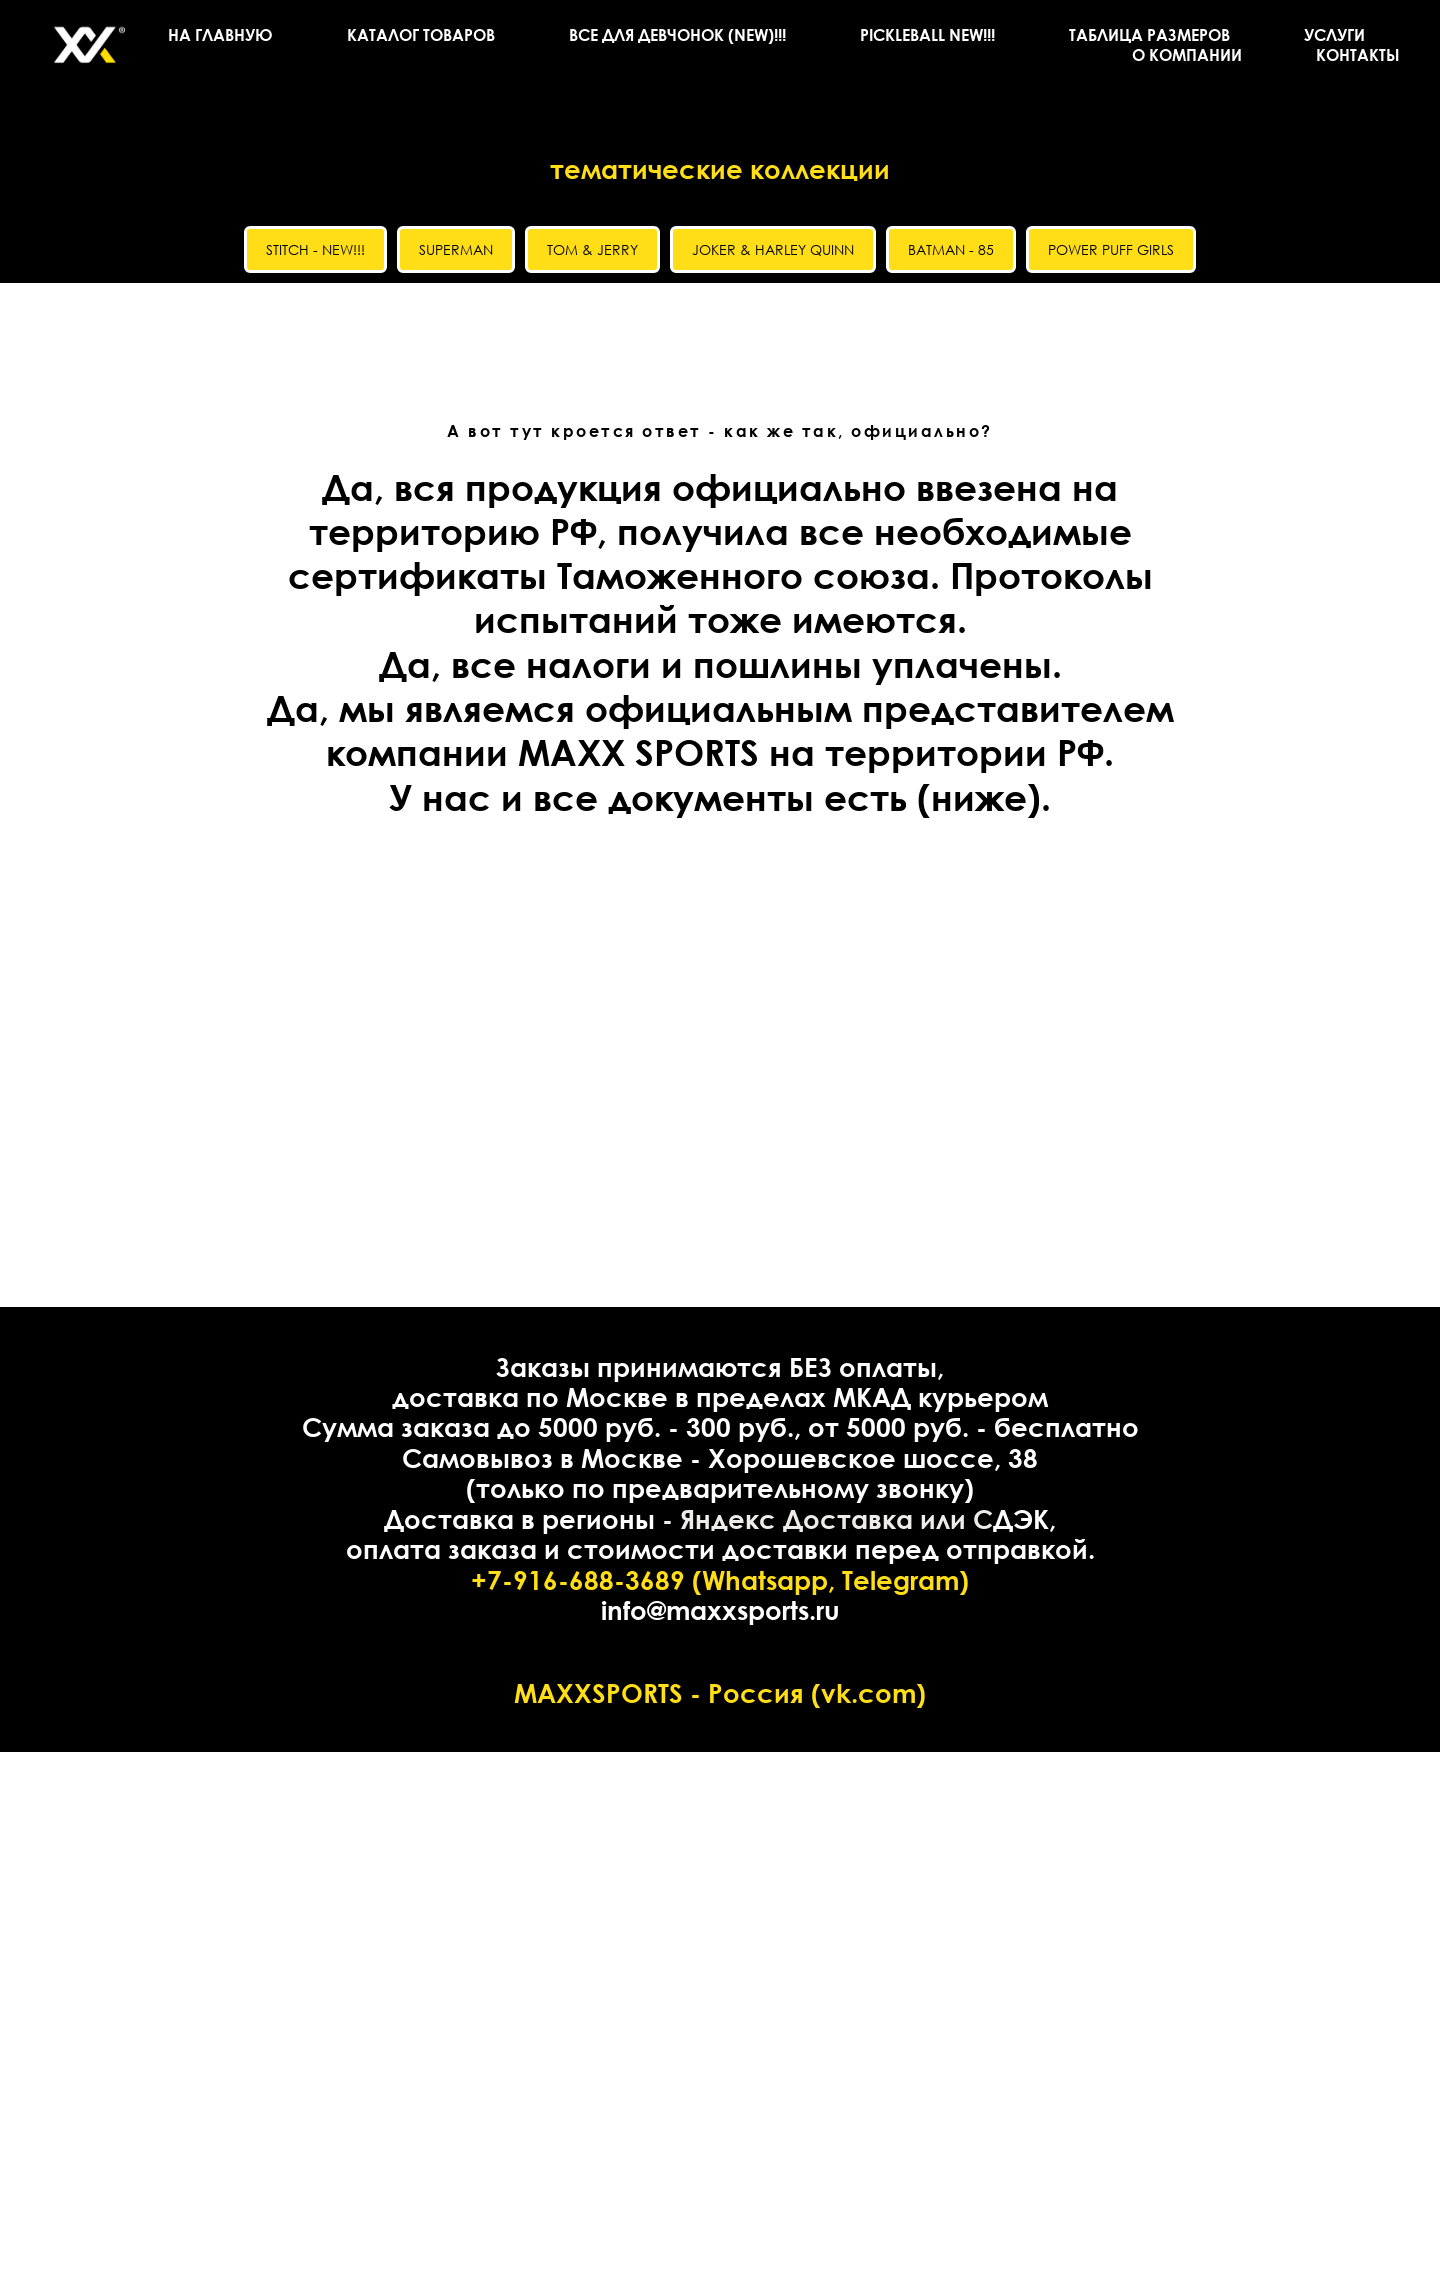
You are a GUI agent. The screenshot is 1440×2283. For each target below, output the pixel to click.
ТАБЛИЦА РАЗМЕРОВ (1149, 35)
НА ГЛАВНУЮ (220, 35)
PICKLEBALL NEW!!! (927, 35)
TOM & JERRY (592, 249)
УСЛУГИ (1334, 35)
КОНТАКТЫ (1358, 55)
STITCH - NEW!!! (315, 249)
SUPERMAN (456, 249)
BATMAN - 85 (951, 249)
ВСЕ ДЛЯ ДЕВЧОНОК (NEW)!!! (677, 35)
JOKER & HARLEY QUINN (773, 249)
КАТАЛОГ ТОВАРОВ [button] (421, 35)
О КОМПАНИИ (1187, 55)
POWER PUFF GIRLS (1111, 249)
